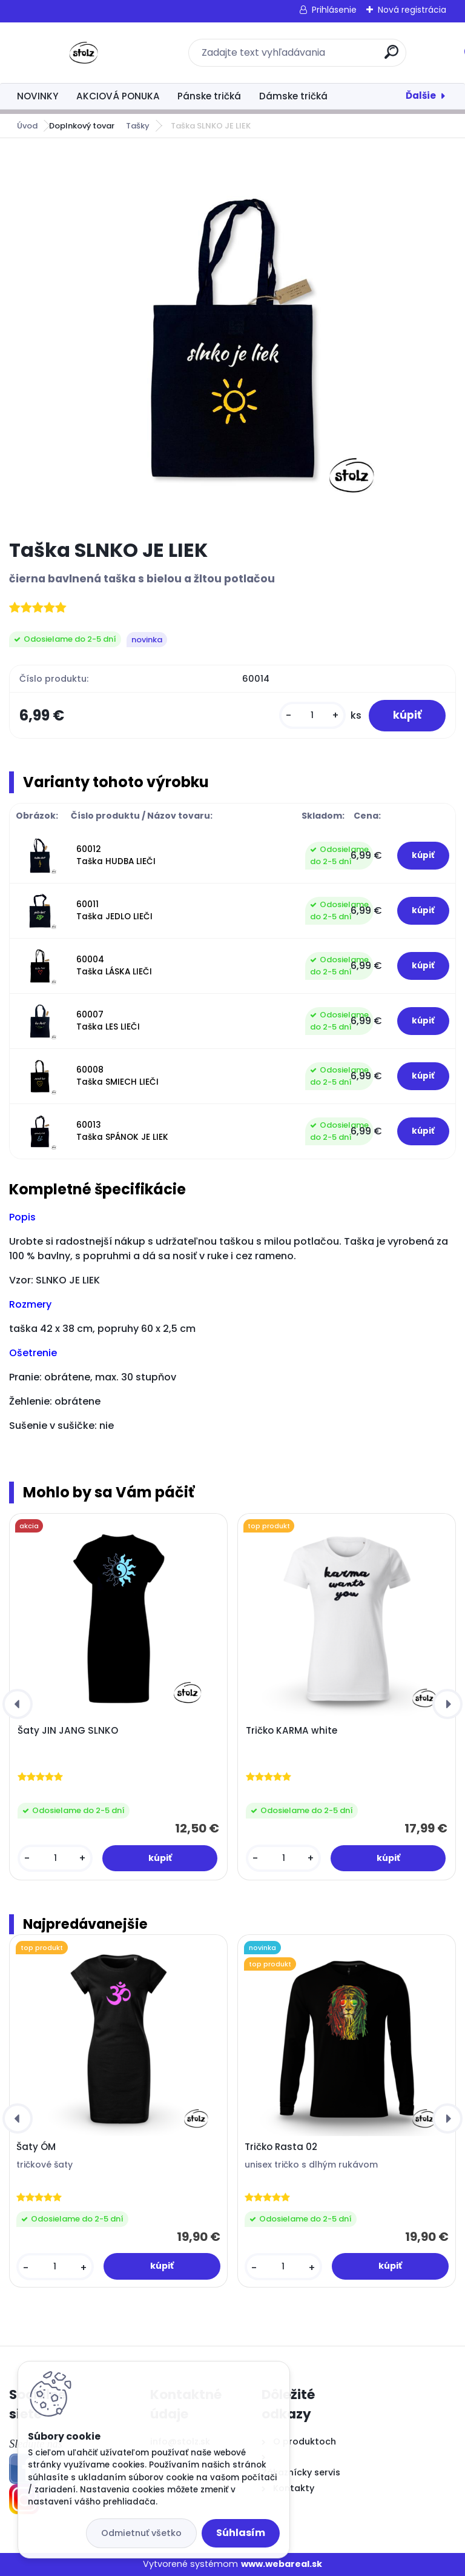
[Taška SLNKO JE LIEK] (232, 338)
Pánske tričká (209, 96)
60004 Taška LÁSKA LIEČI (114, 965)
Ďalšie (421, 95)
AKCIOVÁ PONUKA (118, 96)
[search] (391, 56)
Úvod (27, 125)
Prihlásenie (334, 10)
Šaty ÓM (36, 2147)
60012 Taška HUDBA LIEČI (116, 855)
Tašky (138, 125)
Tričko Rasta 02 (281, 2147)
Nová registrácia (412, 10)
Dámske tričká (293, 96)
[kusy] (312, 715)
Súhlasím (240, 2533)
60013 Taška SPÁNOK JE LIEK (122, 1131)
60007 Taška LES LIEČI (108, 1021)
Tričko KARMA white (291, 1731)
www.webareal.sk (281, 2564)
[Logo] (83, 52)
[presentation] (17, 1704)
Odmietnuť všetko (141, 2533)
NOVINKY (37, 96)
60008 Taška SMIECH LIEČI (117, 1076)
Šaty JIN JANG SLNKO (68, 1731)
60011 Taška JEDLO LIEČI (114, 910)
